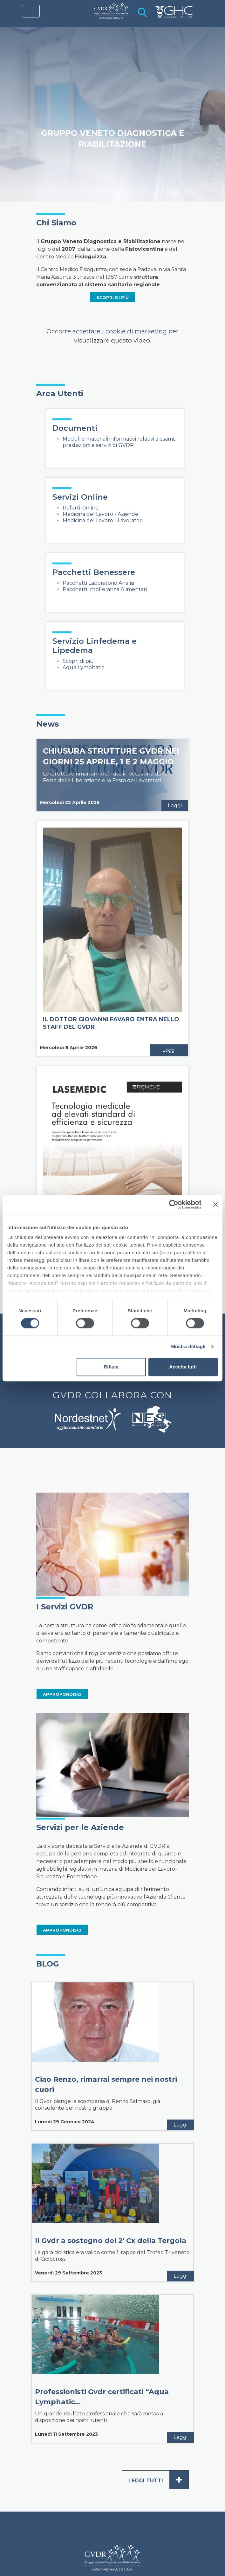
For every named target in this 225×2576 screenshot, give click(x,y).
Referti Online (81, 508)
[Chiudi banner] (215, 1204)
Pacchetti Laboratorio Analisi (98, 583)
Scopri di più (78, 661)
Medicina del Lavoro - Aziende (100, 514)
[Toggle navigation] (31, 11)
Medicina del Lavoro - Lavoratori (103, 520)
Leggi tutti (158, 2480)
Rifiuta (111, 1366)
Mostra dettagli (188, 1346)
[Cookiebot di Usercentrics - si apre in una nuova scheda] (173, 1204)
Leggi (175, 805)
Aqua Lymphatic (83, 667)
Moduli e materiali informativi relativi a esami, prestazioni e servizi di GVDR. (119, 442)
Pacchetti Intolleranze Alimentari (105, 589)
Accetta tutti (183, 1366)
